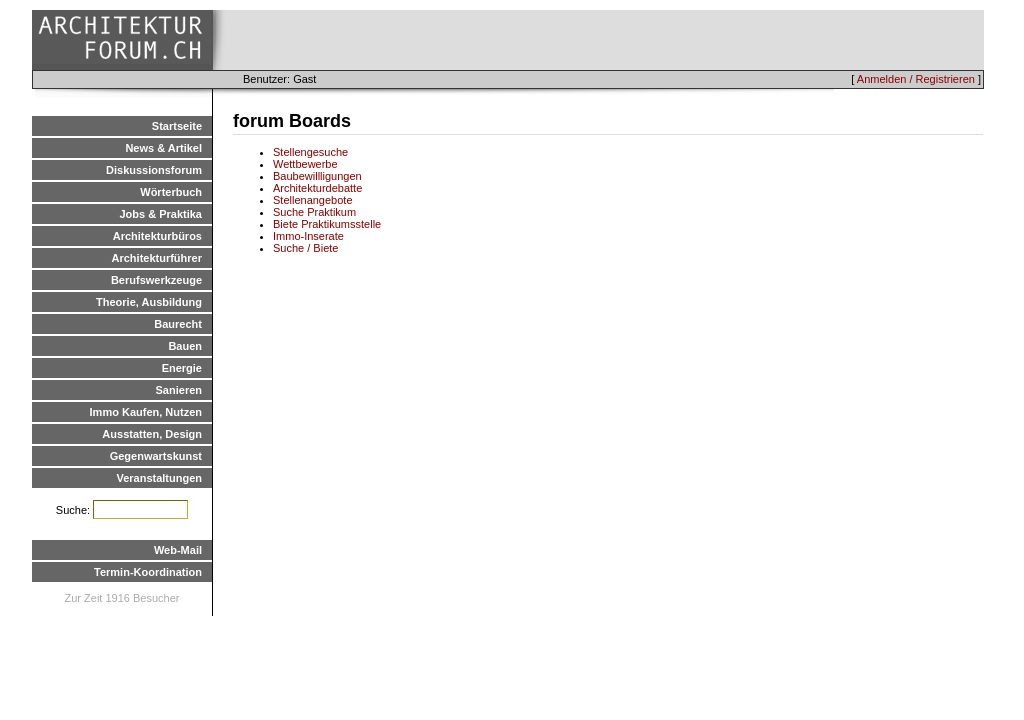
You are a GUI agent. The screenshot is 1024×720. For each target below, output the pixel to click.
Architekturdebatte (317, 188)
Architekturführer (157, 258)
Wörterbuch (171, 192)
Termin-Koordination (148, 572)
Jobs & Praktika (160, 214)
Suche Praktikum (314, 212)
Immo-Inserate (308, 236)
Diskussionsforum (154, 170)
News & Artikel (163, 148)
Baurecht (178, 324)
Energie (182, 368)
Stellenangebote (313, 200)
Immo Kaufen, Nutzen (146, 412)
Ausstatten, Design (152, 434)
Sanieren (179, 390)
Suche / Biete (305, 248)
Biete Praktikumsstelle (327, 224)
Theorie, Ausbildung (149, 302)
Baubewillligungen (317, 176)
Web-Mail (178, 550)
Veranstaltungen (159, 478)
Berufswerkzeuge (156, 280)
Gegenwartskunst (156, 456)
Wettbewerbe (305, 164)
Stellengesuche (310, 152)
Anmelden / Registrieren (916, 79)
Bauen (185, 346)
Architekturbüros (157, 236)
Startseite (177, 126)
